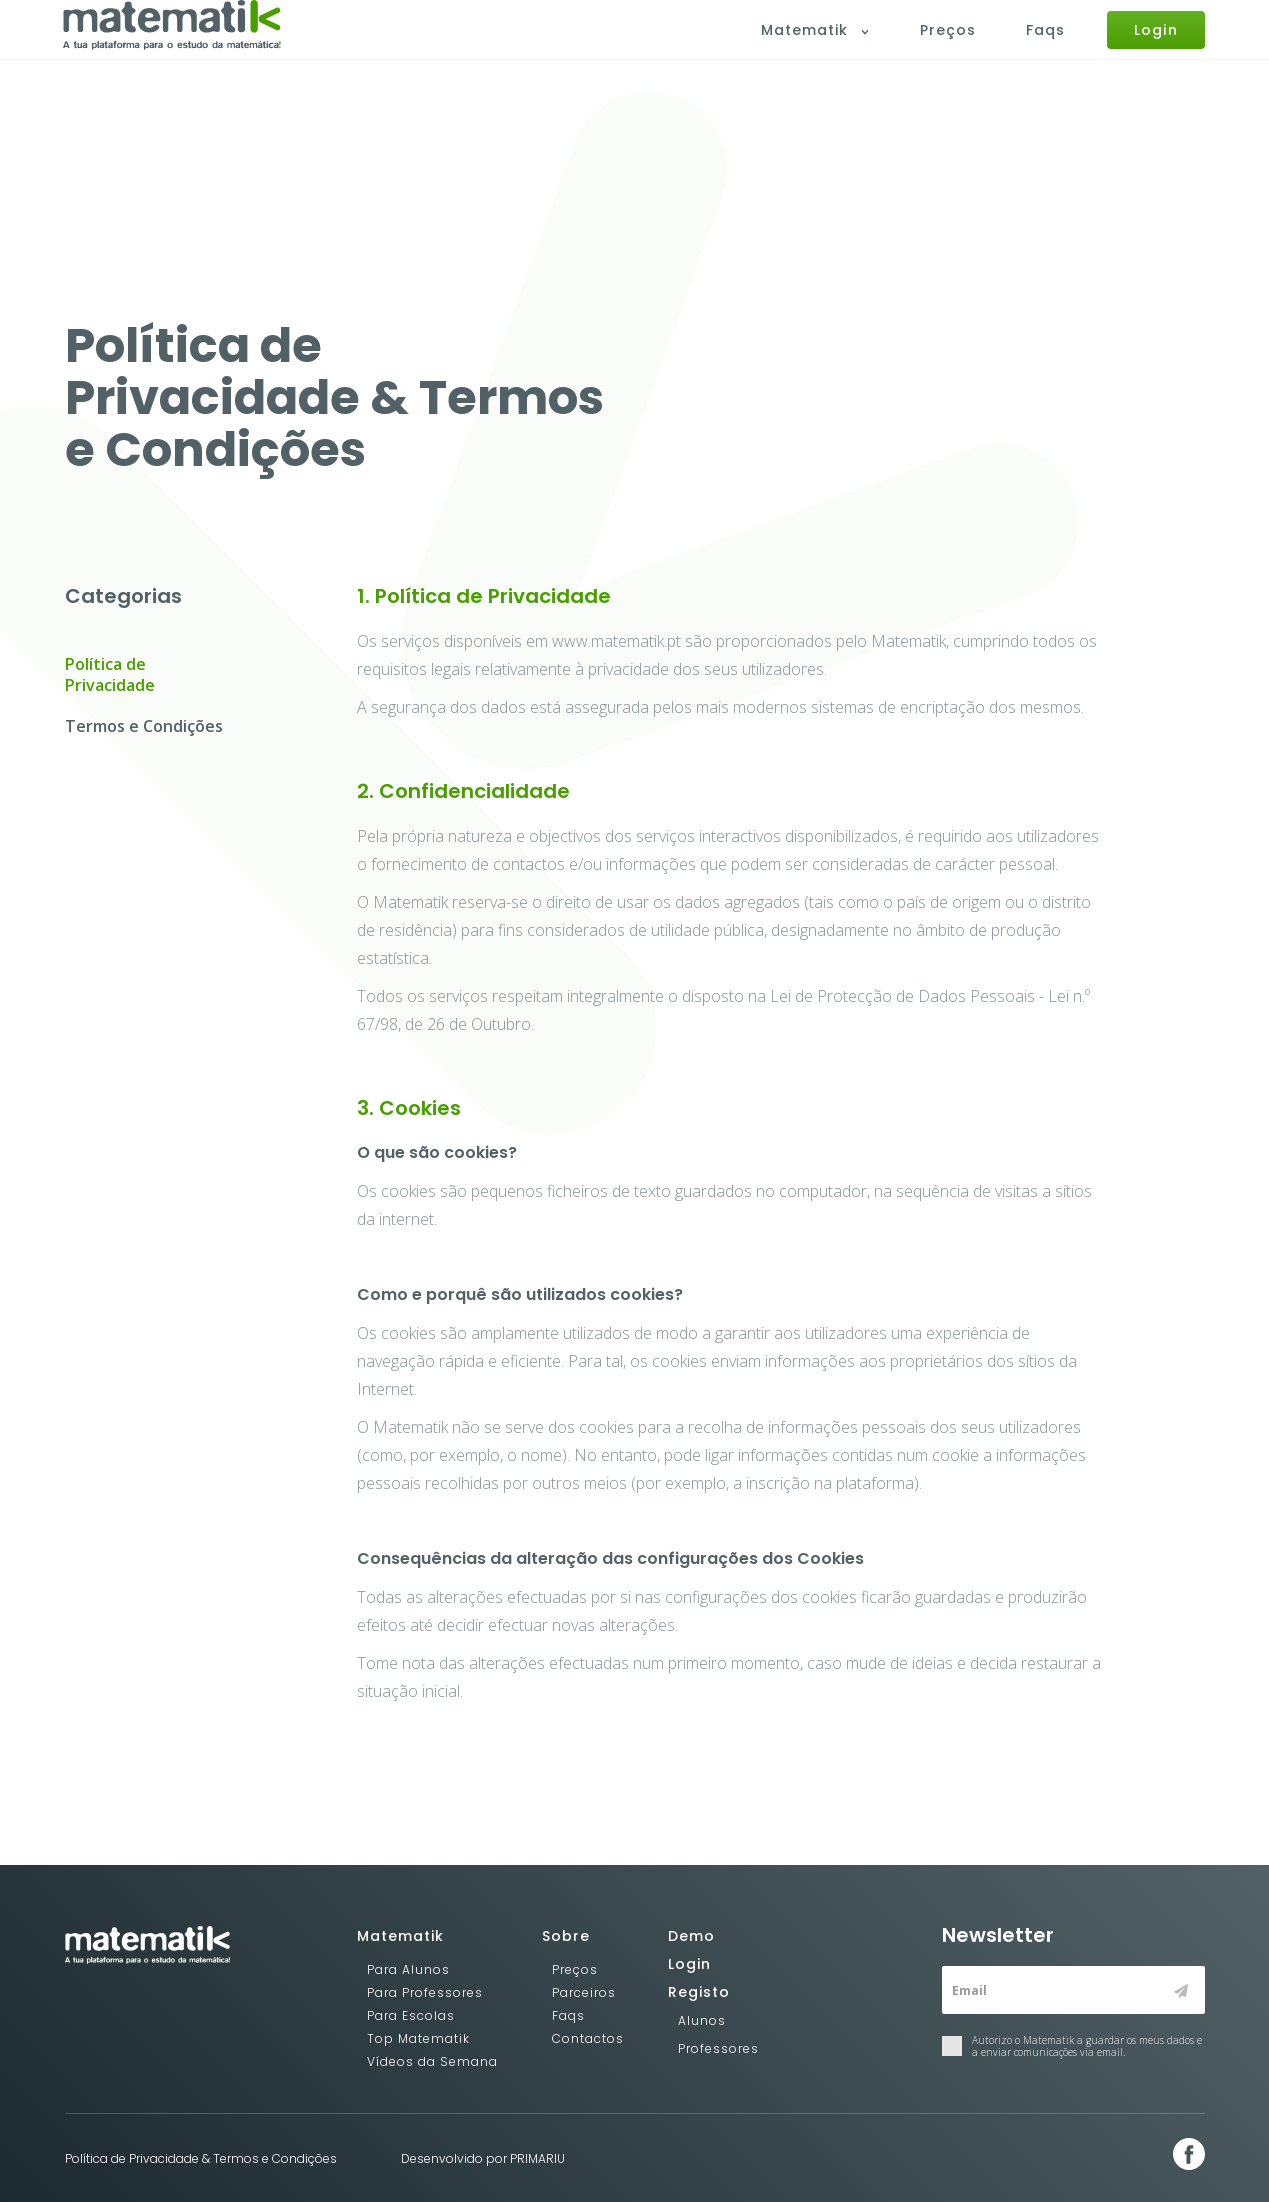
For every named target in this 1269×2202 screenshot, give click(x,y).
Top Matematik (418, 2038)
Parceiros (584, 1992)
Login (1157, 48)
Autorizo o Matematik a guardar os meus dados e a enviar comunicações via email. (1072, 2046)
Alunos (702, 2020)
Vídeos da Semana (432, 2061)
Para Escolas (411, 2015)
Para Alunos (408, 1969)
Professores (718, 2048)
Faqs (1048, 49)
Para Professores (425, 1992)
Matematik (822, 49)
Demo (691, 1936)
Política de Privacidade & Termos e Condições (201, 2158)
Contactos (588, 2038)
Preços (951, 49)
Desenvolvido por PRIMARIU (483, 2158)
